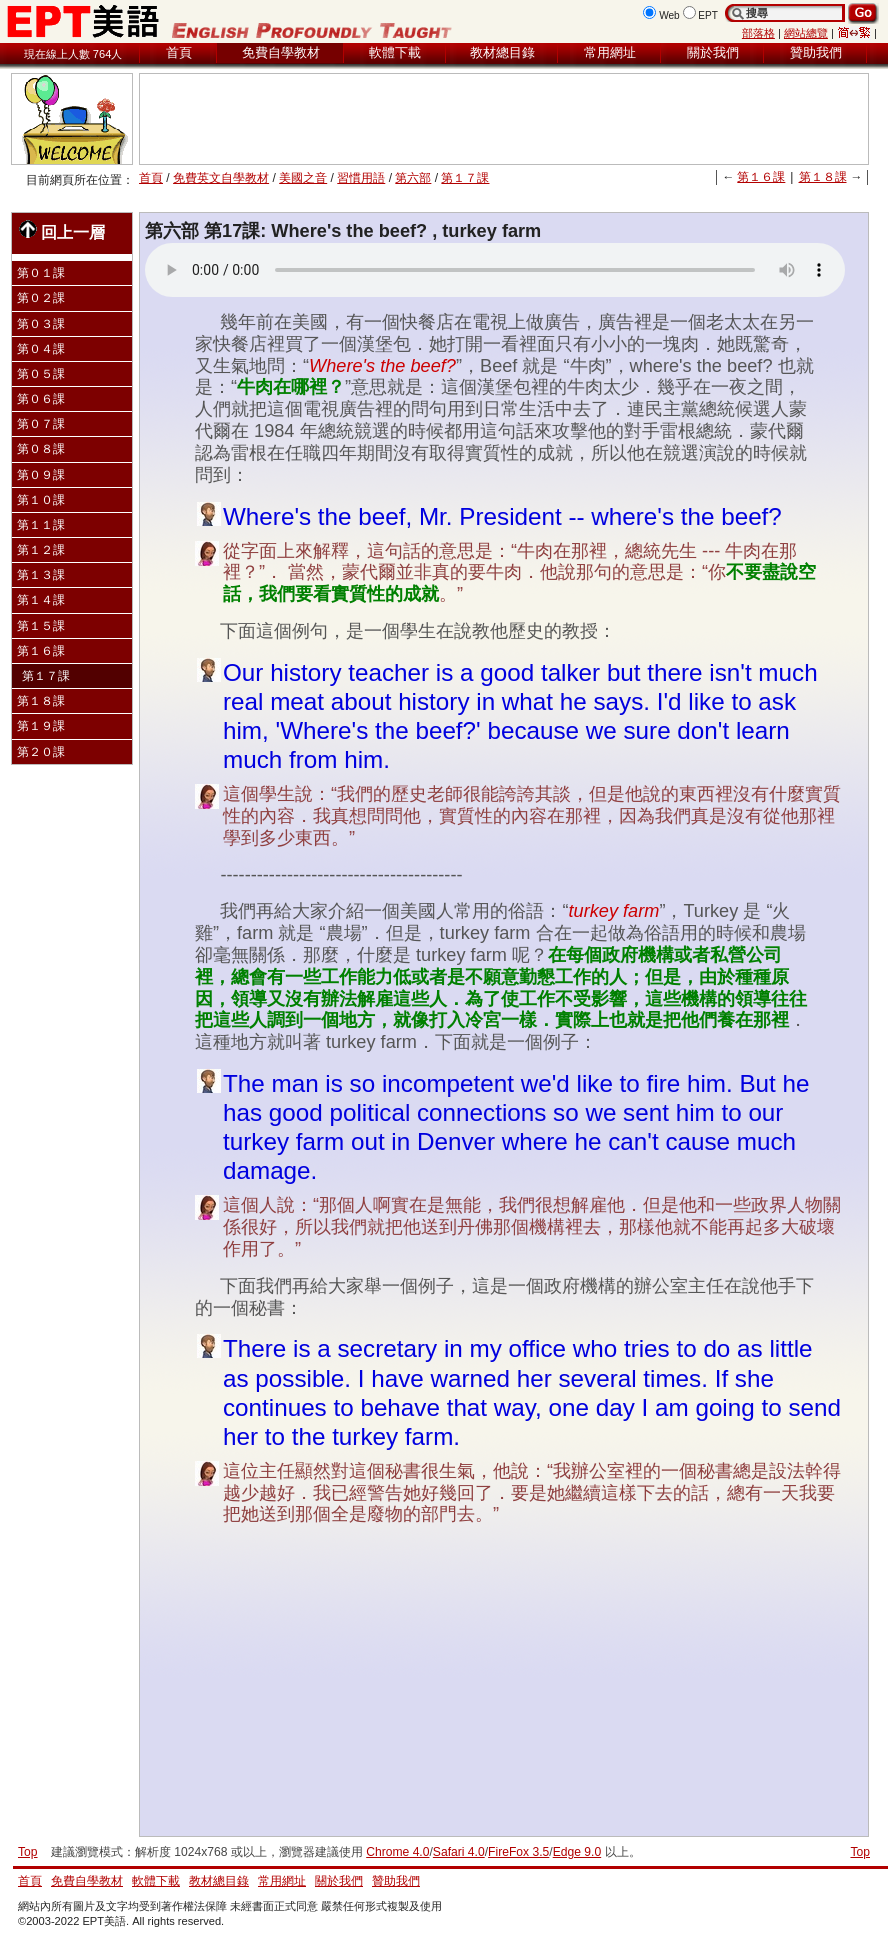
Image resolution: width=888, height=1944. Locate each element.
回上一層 (62, 230)
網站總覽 (806, 33)
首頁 (179, 52)
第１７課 (465, 178)
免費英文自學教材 (221, 178)
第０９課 (41, 475)
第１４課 (41, 600)
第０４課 (41, 349)
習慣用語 (361, 178)
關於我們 (713, 52)
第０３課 (41, 324)
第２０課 (41, 752)
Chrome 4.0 (397, 1852)
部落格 (758, 33)
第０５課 (41, 374)
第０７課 (41, 424)
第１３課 (41, 575)
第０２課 (41, 298)
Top (860, 1852)
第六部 (413, 178)
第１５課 (41, 626)
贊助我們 (816, 52)
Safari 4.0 (459, 1852)
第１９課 (41, 726)
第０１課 (41, 273)
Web (669, 15)
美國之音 (303, 178)
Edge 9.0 (577, 1852)
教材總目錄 (502, 52)
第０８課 (41, 449)
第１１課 (41, 525)
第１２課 (41, 550)
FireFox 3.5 (518, 1852)
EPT (708, 15)
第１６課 (761, 177)
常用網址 (610, 52)
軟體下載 (395, 52)
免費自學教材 (281, 52)
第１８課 (823, 177)
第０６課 (41, 399)
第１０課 (41, 500)
